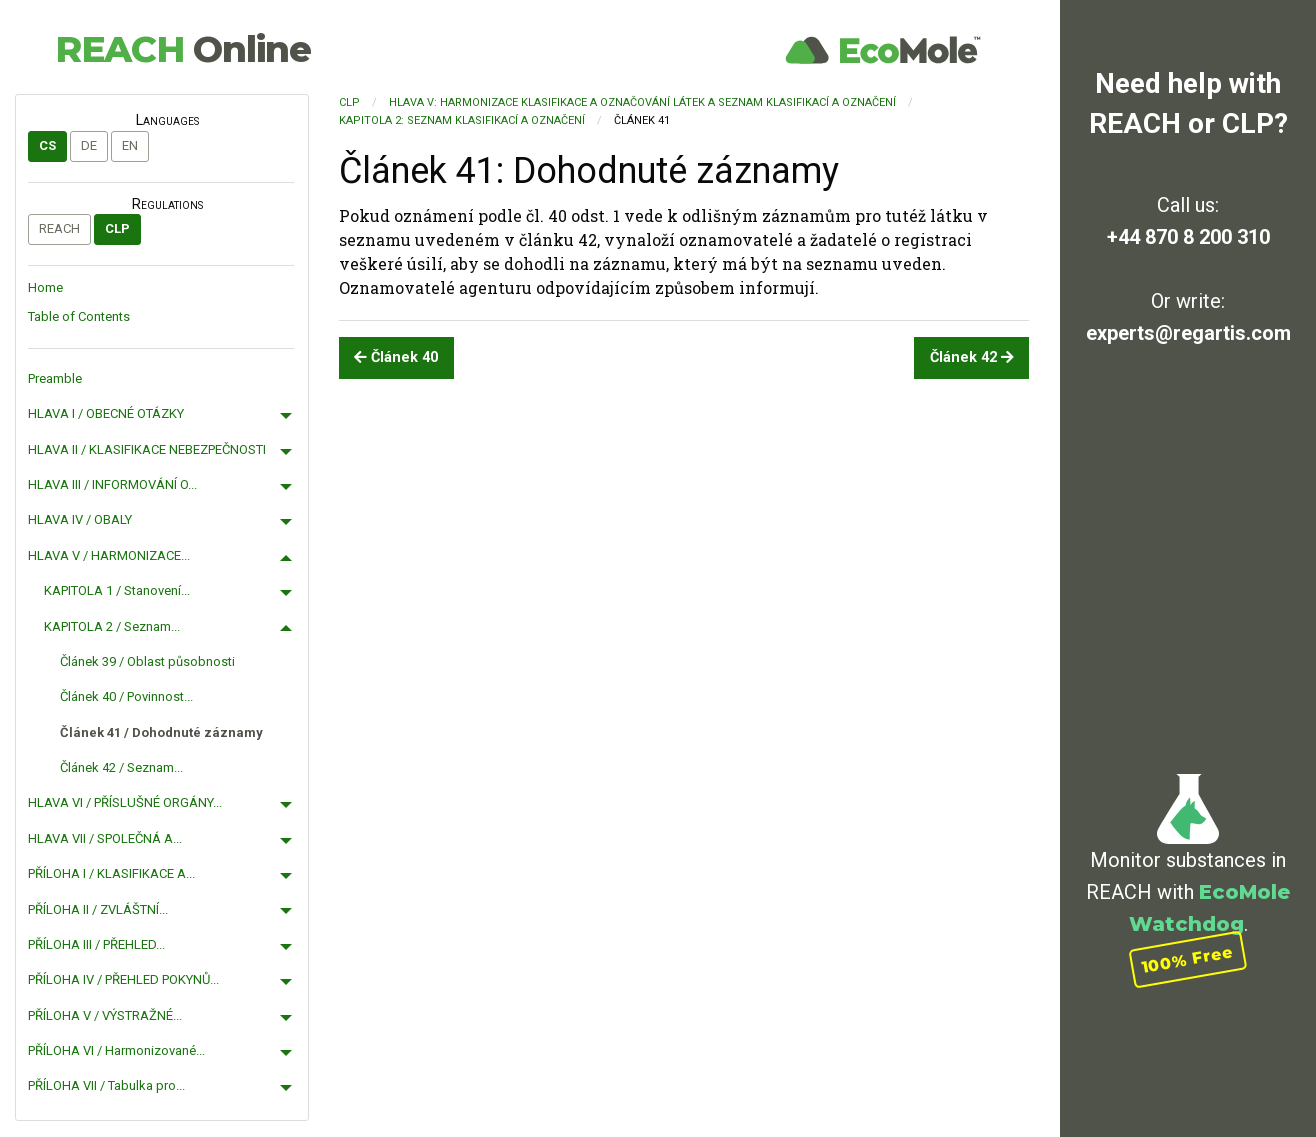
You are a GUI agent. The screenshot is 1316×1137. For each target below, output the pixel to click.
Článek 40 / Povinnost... (126, 696)
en (130, 145)
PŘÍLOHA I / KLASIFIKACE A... (111, 873)
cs (47, 145)
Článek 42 (972, 357)
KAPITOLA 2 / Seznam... (112, 626)
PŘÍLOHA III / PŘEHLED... (96, 944)
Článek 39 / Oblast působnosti (147, 661)
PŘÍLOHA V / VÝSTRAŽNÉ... (105, 1015)
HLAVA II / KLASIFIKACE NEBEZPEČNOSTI (147, 449)
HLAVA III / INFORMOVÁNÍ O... (112, 484)
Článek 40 (396, 357)
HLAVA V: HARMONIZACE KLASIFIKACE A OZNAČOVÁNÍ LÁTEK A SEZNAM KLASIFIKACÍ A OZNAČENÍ (642, 102)
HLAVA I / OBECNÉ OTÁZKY (106, 413)
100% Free (1188, 959)
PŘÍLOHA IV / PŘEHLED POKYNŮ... (123, 979)
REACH (183, 49)
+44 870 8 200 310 (1188, 237)
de (89, 145)
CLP (117, 228)
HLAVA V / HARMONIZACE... (109, 555)
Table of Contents (79, 316)
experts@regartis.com (1188, 333)
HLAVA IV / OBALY (80, 519)
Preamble (55, 378)
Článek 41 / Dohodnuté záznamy (161, 732)
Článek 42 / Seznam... (121, 767)
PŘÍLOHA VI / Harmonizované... (116, 1050)
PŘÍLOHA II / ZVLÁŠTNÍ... (98, 909)
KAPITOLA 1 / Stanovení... (117, 590)
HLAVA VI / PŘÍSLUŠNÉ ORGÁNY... (125, 802)
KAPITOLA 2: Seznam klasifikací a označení (462, 120)
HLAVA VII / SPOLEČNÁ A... (105, 838)
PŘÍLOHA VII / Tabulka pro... (106, 1085)
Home (45, 287)
